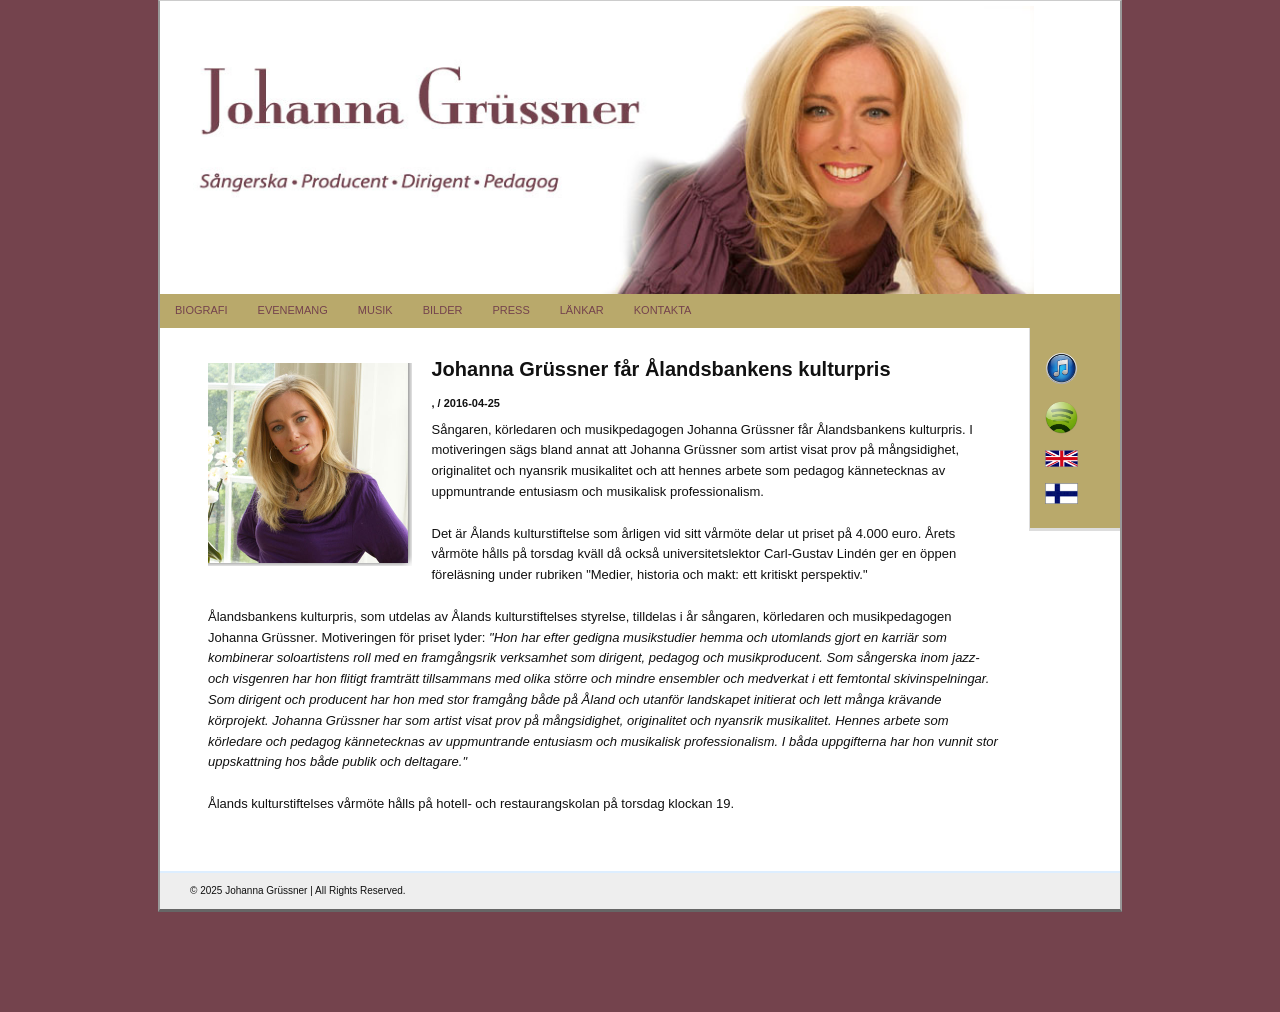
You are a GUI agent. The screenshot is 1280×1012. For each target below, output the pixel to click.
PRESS (510, 310)
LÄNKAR (582, 310)
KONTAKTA (663, 310)
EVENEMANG (293, 310)
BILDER (443, 310)
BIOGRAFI (201, 310)
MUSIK (375, 310)
